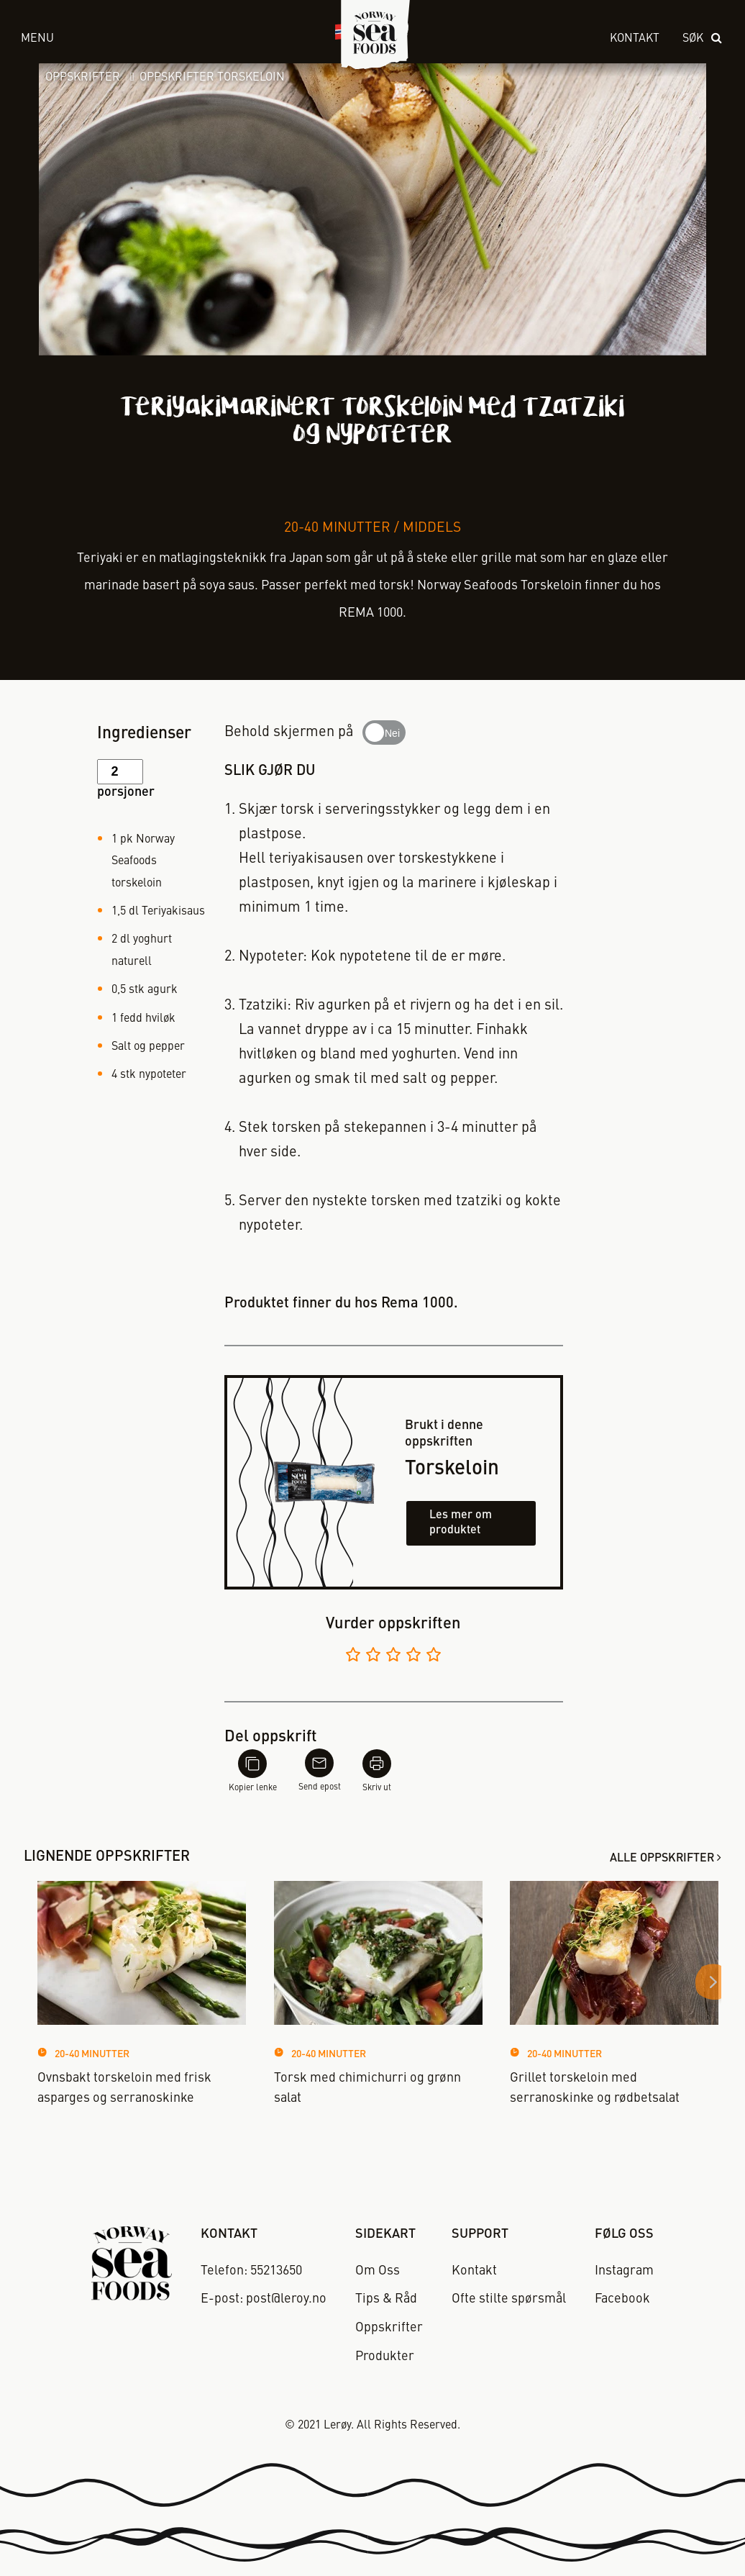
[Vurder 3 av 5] (393, 1656)
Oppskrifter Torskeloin (212, 77)
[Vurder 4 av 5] (413, 1656)
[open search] (703, 39)
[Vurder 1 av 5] (353, 1656)
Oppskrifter (82, 77)
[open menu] (161, 39)
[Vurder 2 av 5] (373, 1656)
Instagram (624, 2270)
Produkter (384, 2356)
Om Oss (377, 2270)
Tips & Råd (386, 2298)
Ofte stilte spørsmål (509, 2298)
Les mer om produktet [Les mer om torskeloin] (460, 1523)
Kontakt (634, 39)
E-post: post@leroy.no (263, 2298)
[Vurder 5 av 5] (434, 1656)
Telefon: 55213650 (251, 2270)
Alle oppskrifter (662, 1858)
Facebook (622, 2298)
